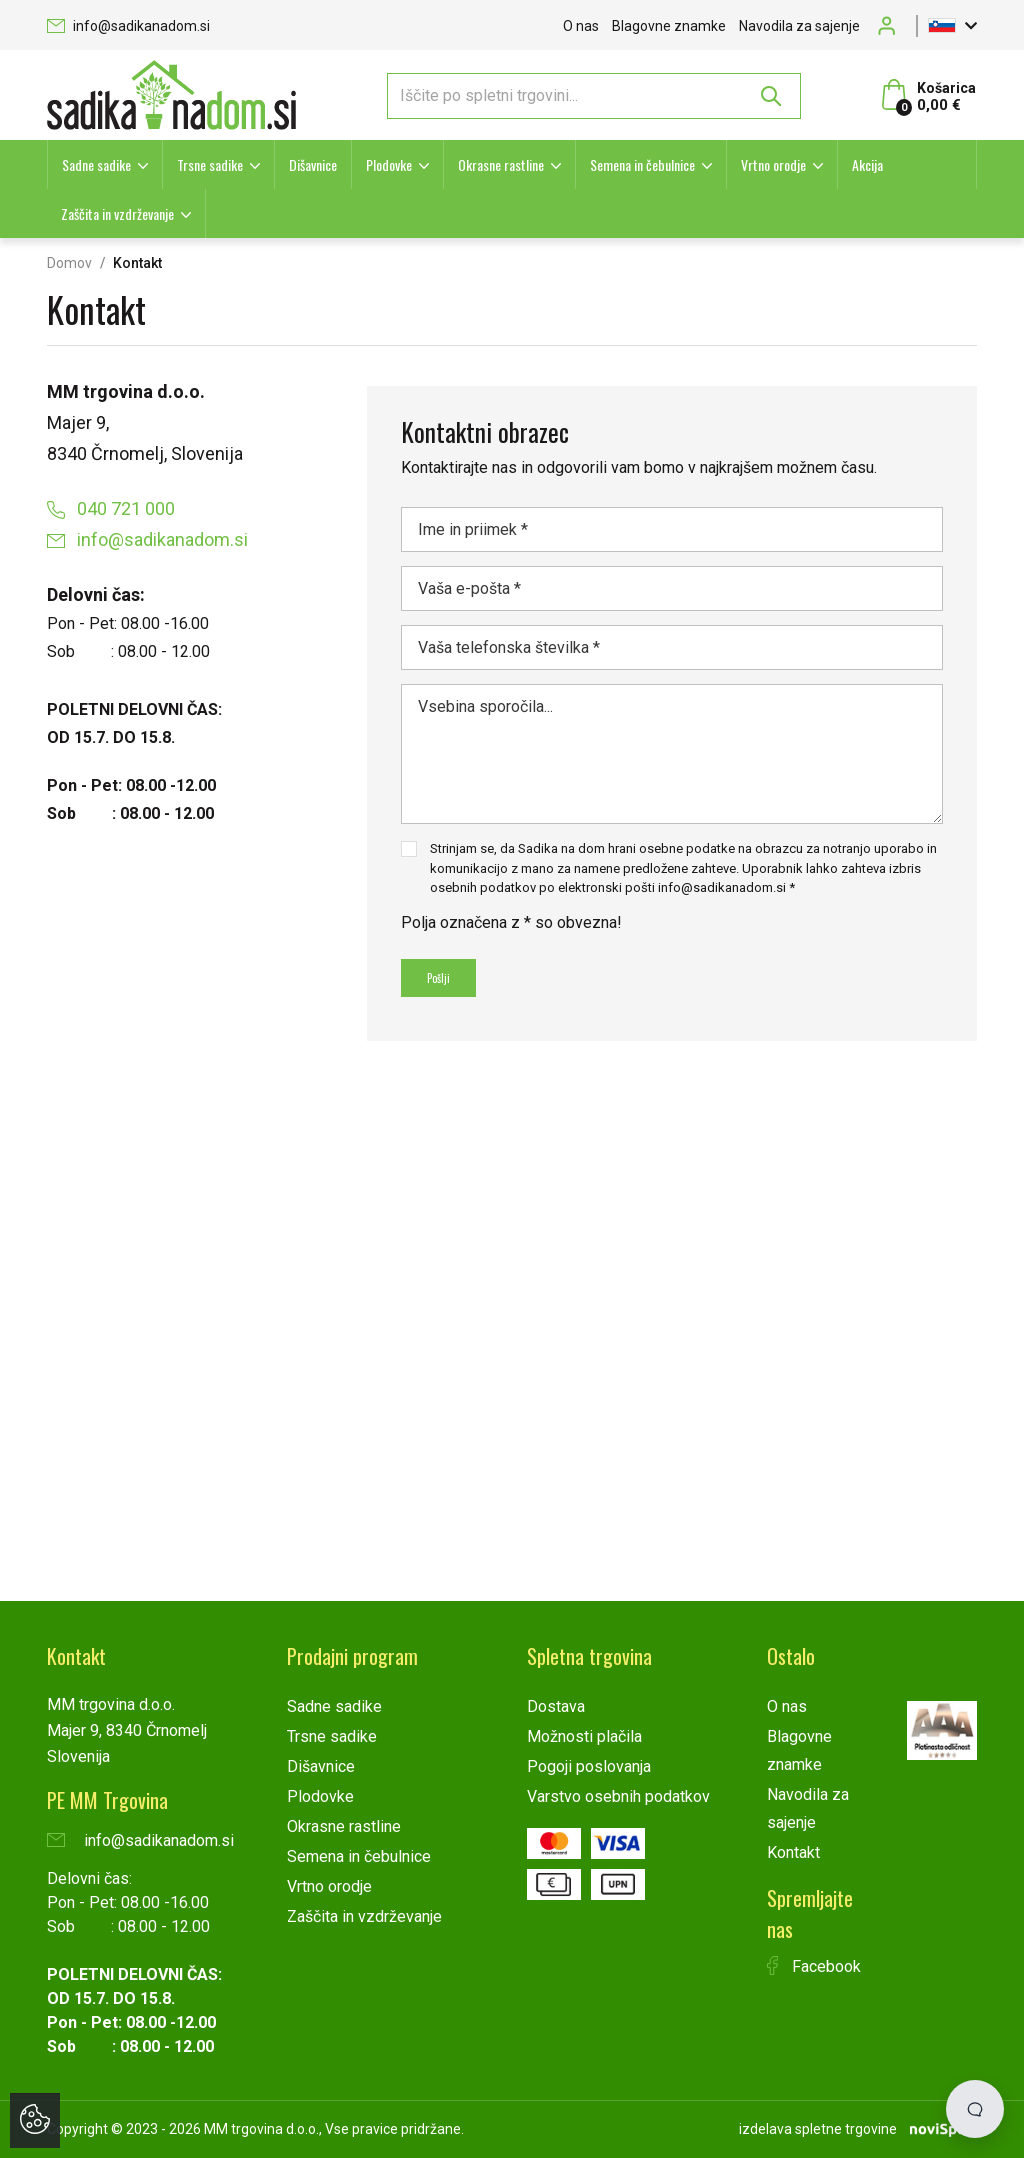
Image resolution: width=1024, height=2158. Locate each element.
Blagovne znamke (669, 26)
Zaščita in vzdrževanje (117, 213)
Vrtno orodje (773, 164)
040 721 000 (111, 508)
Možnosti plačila (584, 1736)
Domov (69, 263)
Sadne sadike (96, 164)
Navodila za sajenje (799, 26)
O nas (581, 26)
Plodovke (389, 164)
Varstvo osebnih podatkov (618, 1796)
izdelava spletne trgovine (818, 2129)
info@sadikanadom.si (128, 26)
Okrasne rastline (501, 164)
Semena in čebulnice (642, 164)
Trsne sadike (210, 164)
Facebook (814, 1966)
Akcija (867, 164)
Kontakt (793, 1852)
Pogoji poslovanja (589, 1766)
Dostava (556, 1706)
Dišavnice (313, 164)
